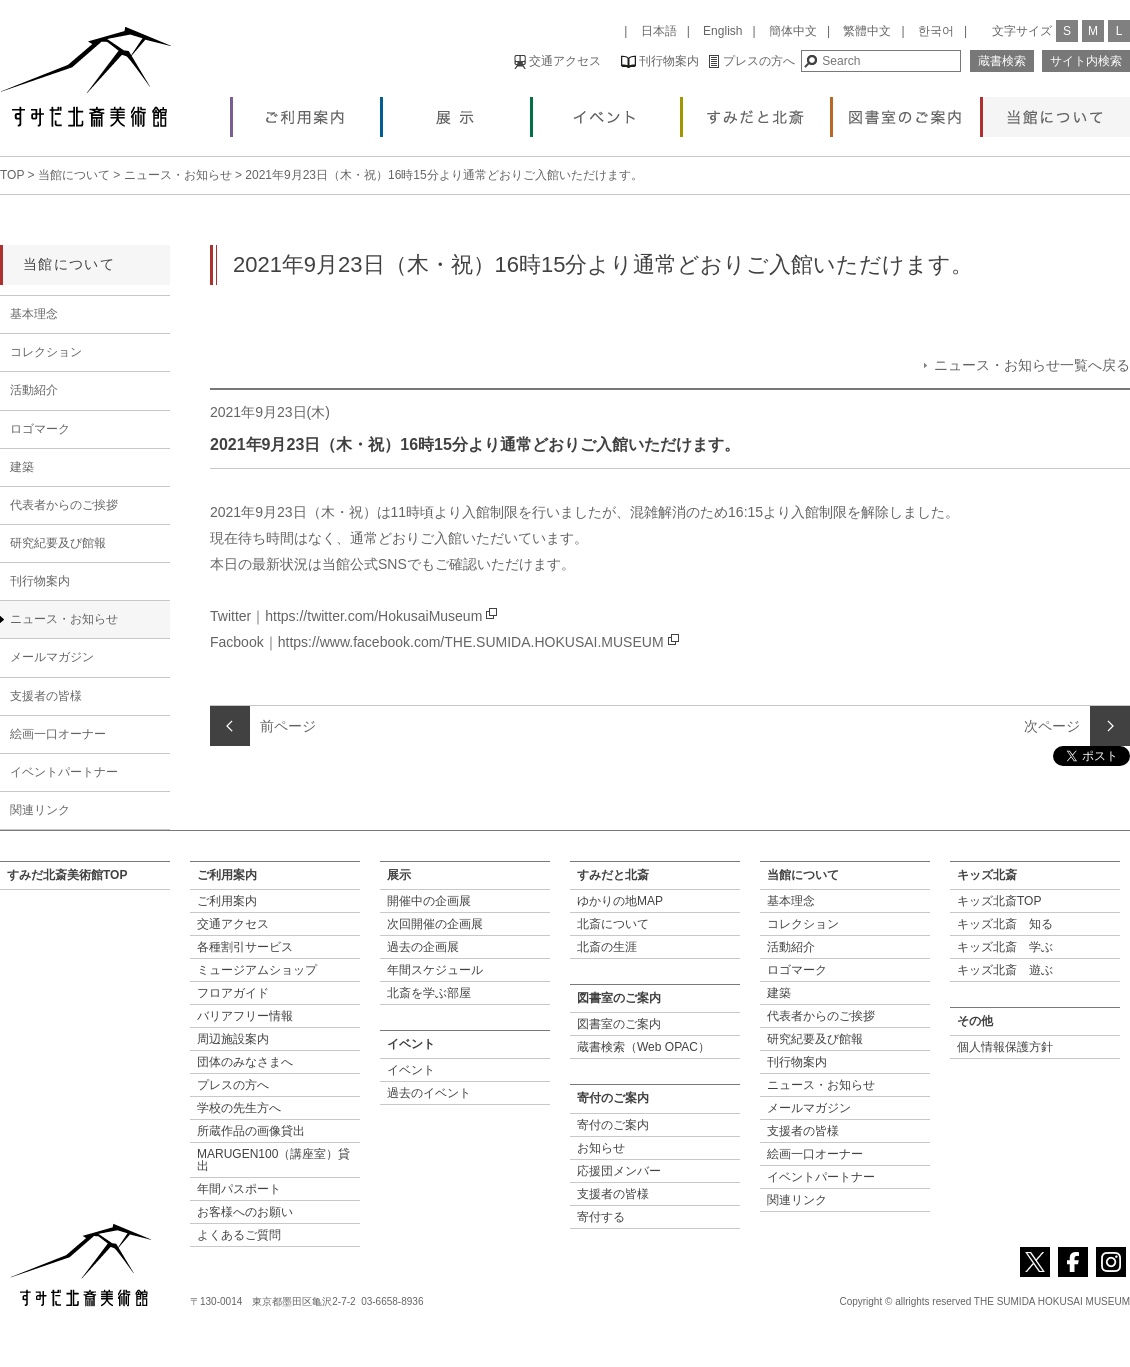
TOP (12, 175)
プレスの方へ (751, 61)
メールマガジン (52, 657)
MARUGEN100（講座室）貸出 (273, 1160)
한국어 (936, 31)
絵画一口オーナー (58, 734)
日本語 (659, 31)
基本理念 (34, 314)
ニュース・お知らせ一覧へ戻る (1032, 365)
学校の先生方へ (239, 1108)
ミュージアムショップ (257, 970)
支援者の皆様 (46, 696)
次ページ (1052, 726)
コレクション (46, 352)
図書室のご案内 (906, 112)
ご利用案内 (306, 112)
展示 (456, 112)
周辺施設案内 (233, 1039)
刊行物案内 (660, 61)
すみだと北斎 (756, 112)
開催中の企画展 (429, 901)
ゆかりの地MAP (620, 901)
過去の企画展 (423, 947)
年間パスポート (239, 1189)
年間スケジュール (435, 970)
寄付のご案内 (613, 1125)
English (722, 31)
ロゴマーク (40, 429)
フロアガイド (233, 993)
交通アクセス (557, 61)
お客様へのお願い (245, 1212)
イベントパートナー (64, 772)
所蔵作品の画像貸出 (251, 1131)
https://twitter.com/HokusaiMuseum (373, 616)
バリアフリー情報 (245, 1016)
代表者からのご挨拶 (64, 505)
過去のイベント (429, 1093)
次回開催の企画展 (435, 924)
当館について (1056, 112)
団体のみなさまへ (245, 1062)
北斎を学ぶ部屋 (429, 993)
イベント (606, 112)
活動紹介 (34, 390)
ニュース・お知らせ (178, 175)
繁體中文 (867, 31)
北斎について (613, 924)
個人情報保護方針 (1005, 1047)
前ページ (288, 726)
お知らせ (601, 1148)
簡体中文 (793, 31)
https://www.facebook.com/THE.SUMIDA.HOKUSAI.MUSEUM (471, 642)
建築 (22, 467)
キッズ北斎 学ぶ (1005, 947)
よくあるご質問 (239, 1235)
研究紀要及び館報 (58, 543)
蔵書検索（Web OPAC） (643, 1047)
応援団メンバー (619, 1171)
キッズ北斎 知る (1005, 924)
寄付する (601, 1217)
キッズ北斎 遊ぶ (1005, 970)
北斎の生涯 (607, 947)
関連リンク (40, 810)
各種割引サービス (245, 947)
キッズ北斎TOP (999, 901)
